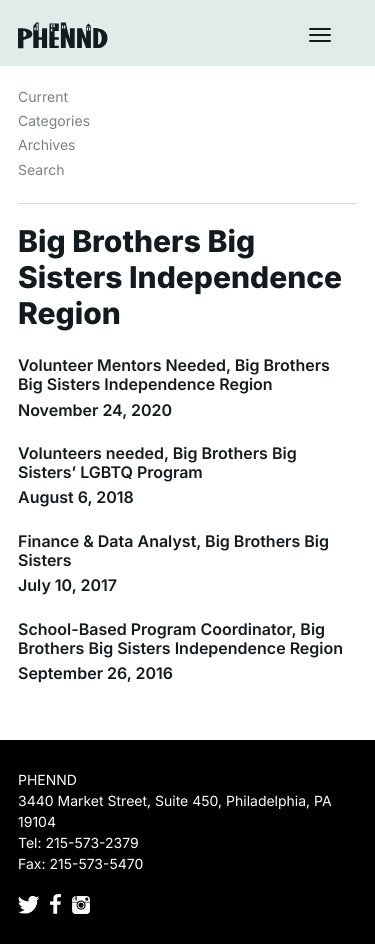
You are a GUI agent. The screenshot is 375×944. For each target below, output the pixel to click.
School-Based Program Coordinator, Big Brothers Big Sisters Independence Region (180, 638)
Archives (47, 145)
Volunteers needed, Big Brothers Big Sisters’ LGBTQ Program (157, 462)
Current (43, 97)
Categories (54, 121)
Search (41, 170)
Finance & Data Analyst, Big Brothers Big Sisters (173, 550)
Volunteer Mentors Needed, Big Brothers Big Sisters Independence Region (174, 374)
